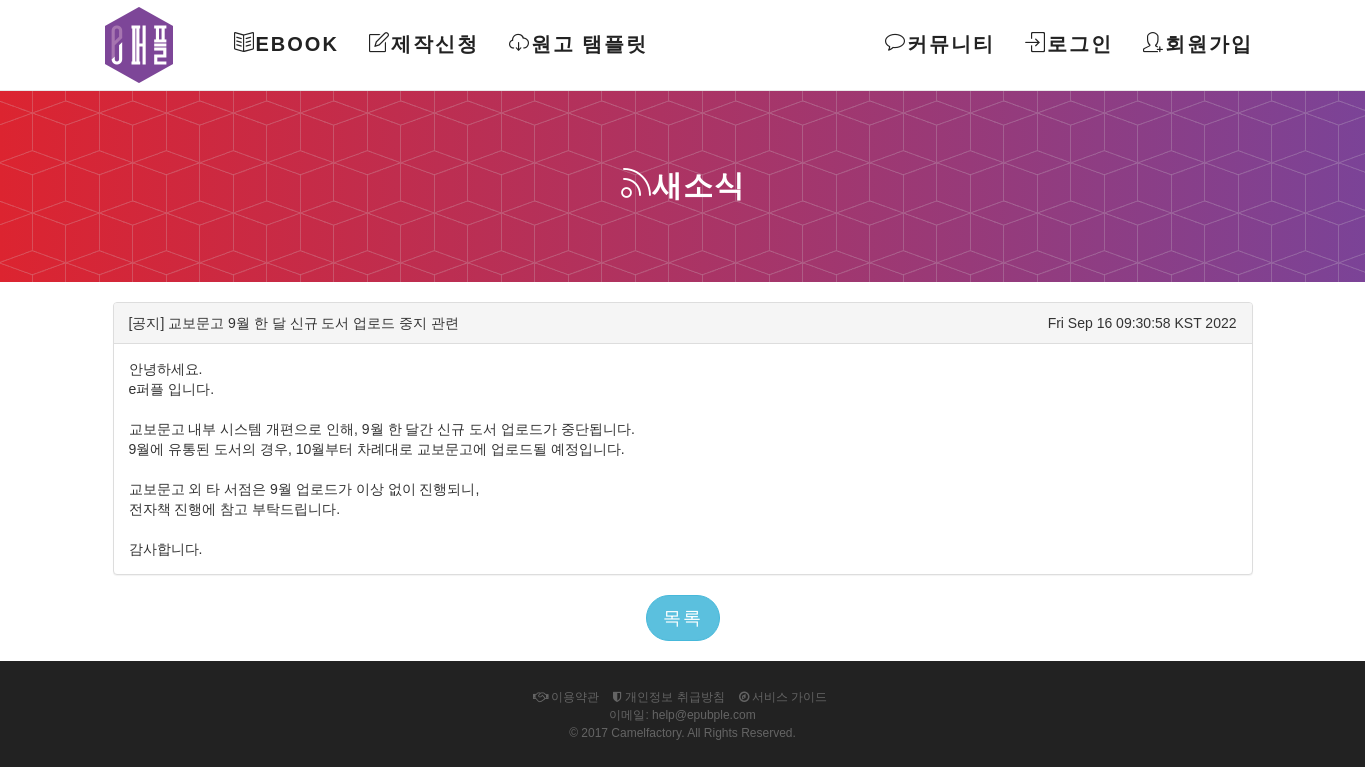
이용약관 (566, 697)
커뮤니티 (940, 43)
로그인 (1069, 43)
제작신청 (424, 43)
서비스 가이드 (783, 697)
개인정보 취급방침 (669, 697)
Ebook (286, 43)
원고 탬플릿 (579, 43)
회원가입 (1198, 43)
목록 (683, 618)
